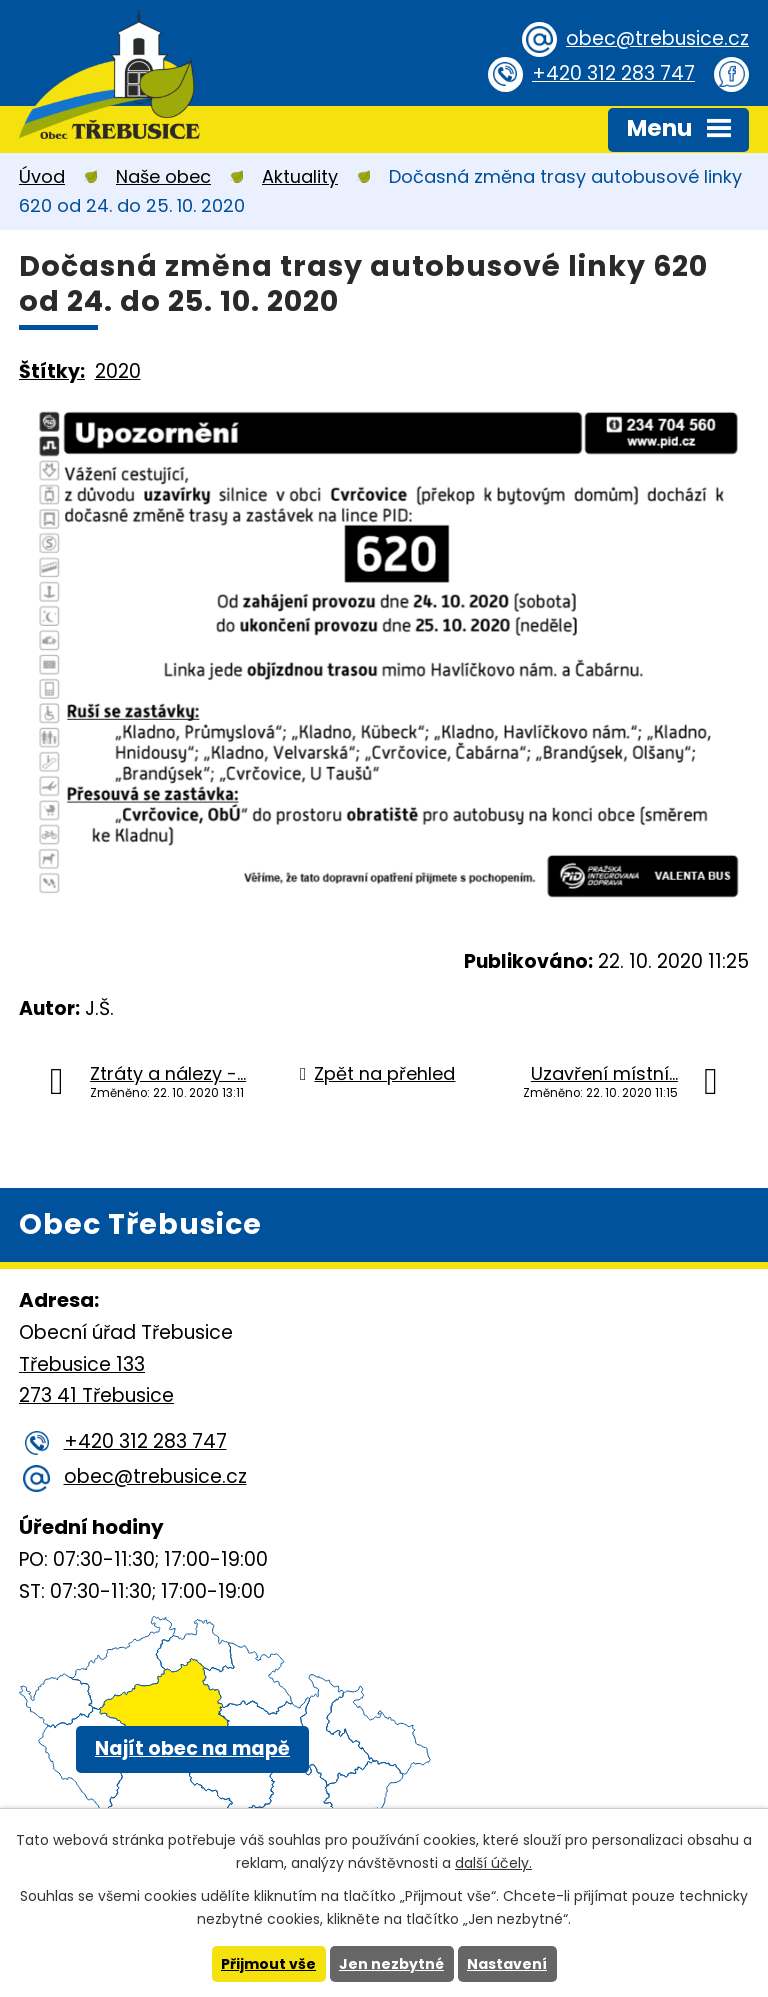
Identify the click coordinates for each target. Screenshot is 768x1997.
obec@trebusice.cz (657, 38)
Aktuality (300, 176)
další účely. (493, 1863)
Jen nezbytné (391, 1964)
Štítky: (52, 371)
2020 (118, 371)
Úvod (42, 176)
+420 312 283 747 (613, 73)
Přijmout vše (268, 1964)
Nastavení (507, 1964)
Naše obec (163, 176)
